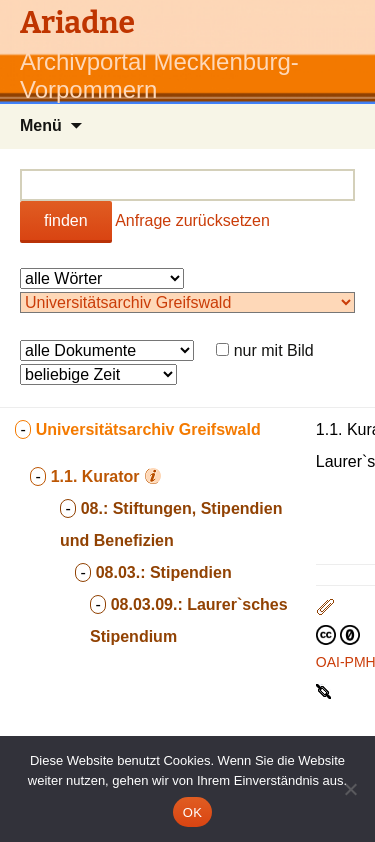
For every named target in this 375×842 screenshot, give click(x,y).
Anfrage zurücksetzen (192, 220)
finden (66, 220)
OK (192, 812)
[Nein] (350, 789)
